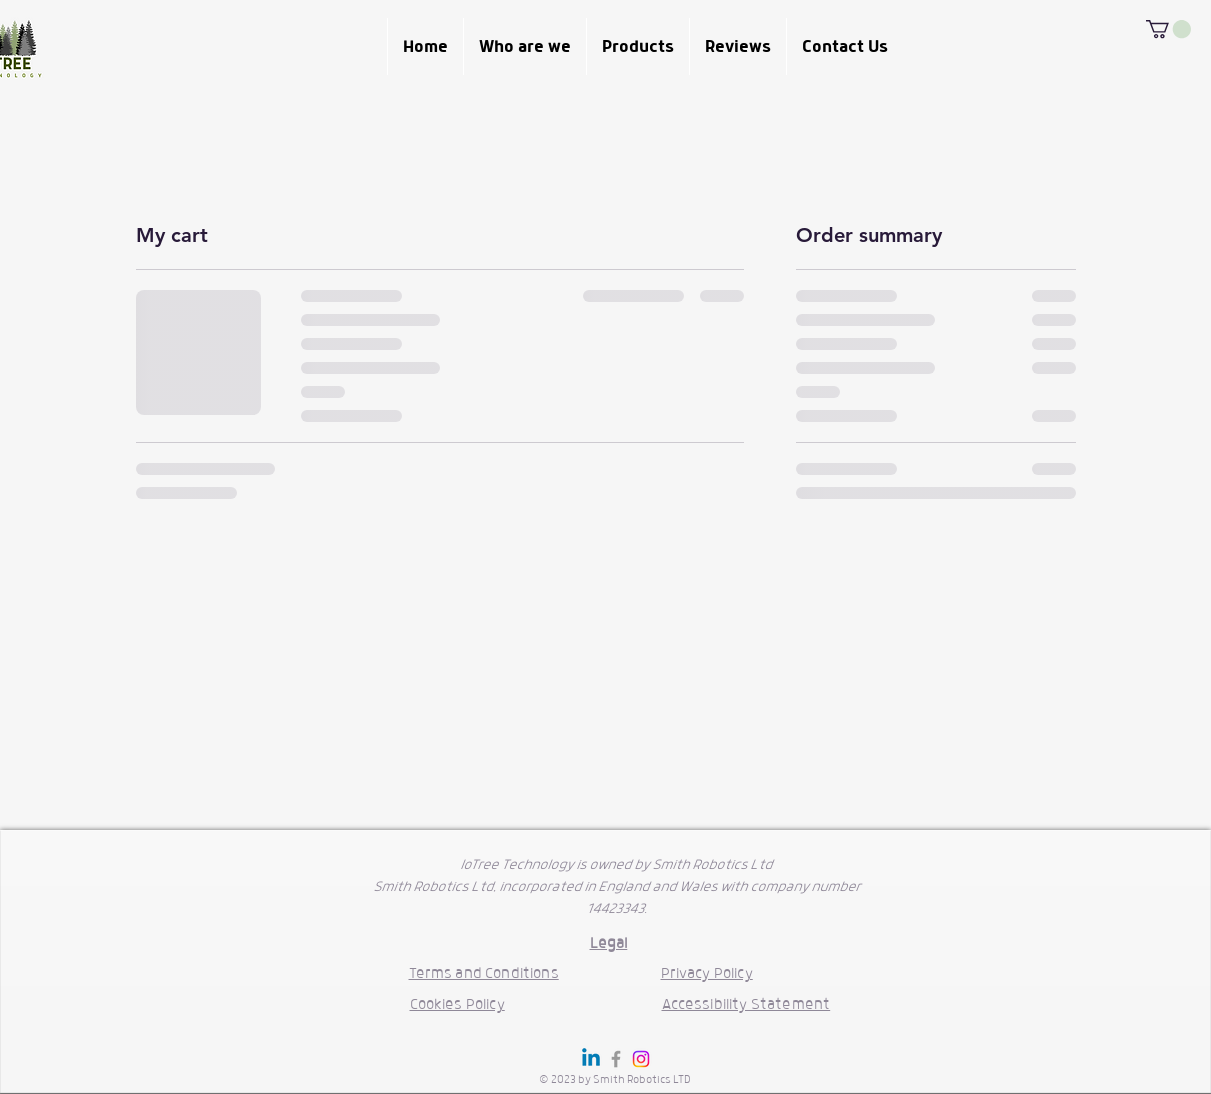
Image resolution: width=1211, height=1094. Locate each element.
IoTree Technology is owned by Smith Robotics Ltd (616, 864)
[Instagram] (641, 1059)
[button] (1168, 29)
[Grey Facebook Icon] (616, 1059)
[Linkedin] (591, 1059)
